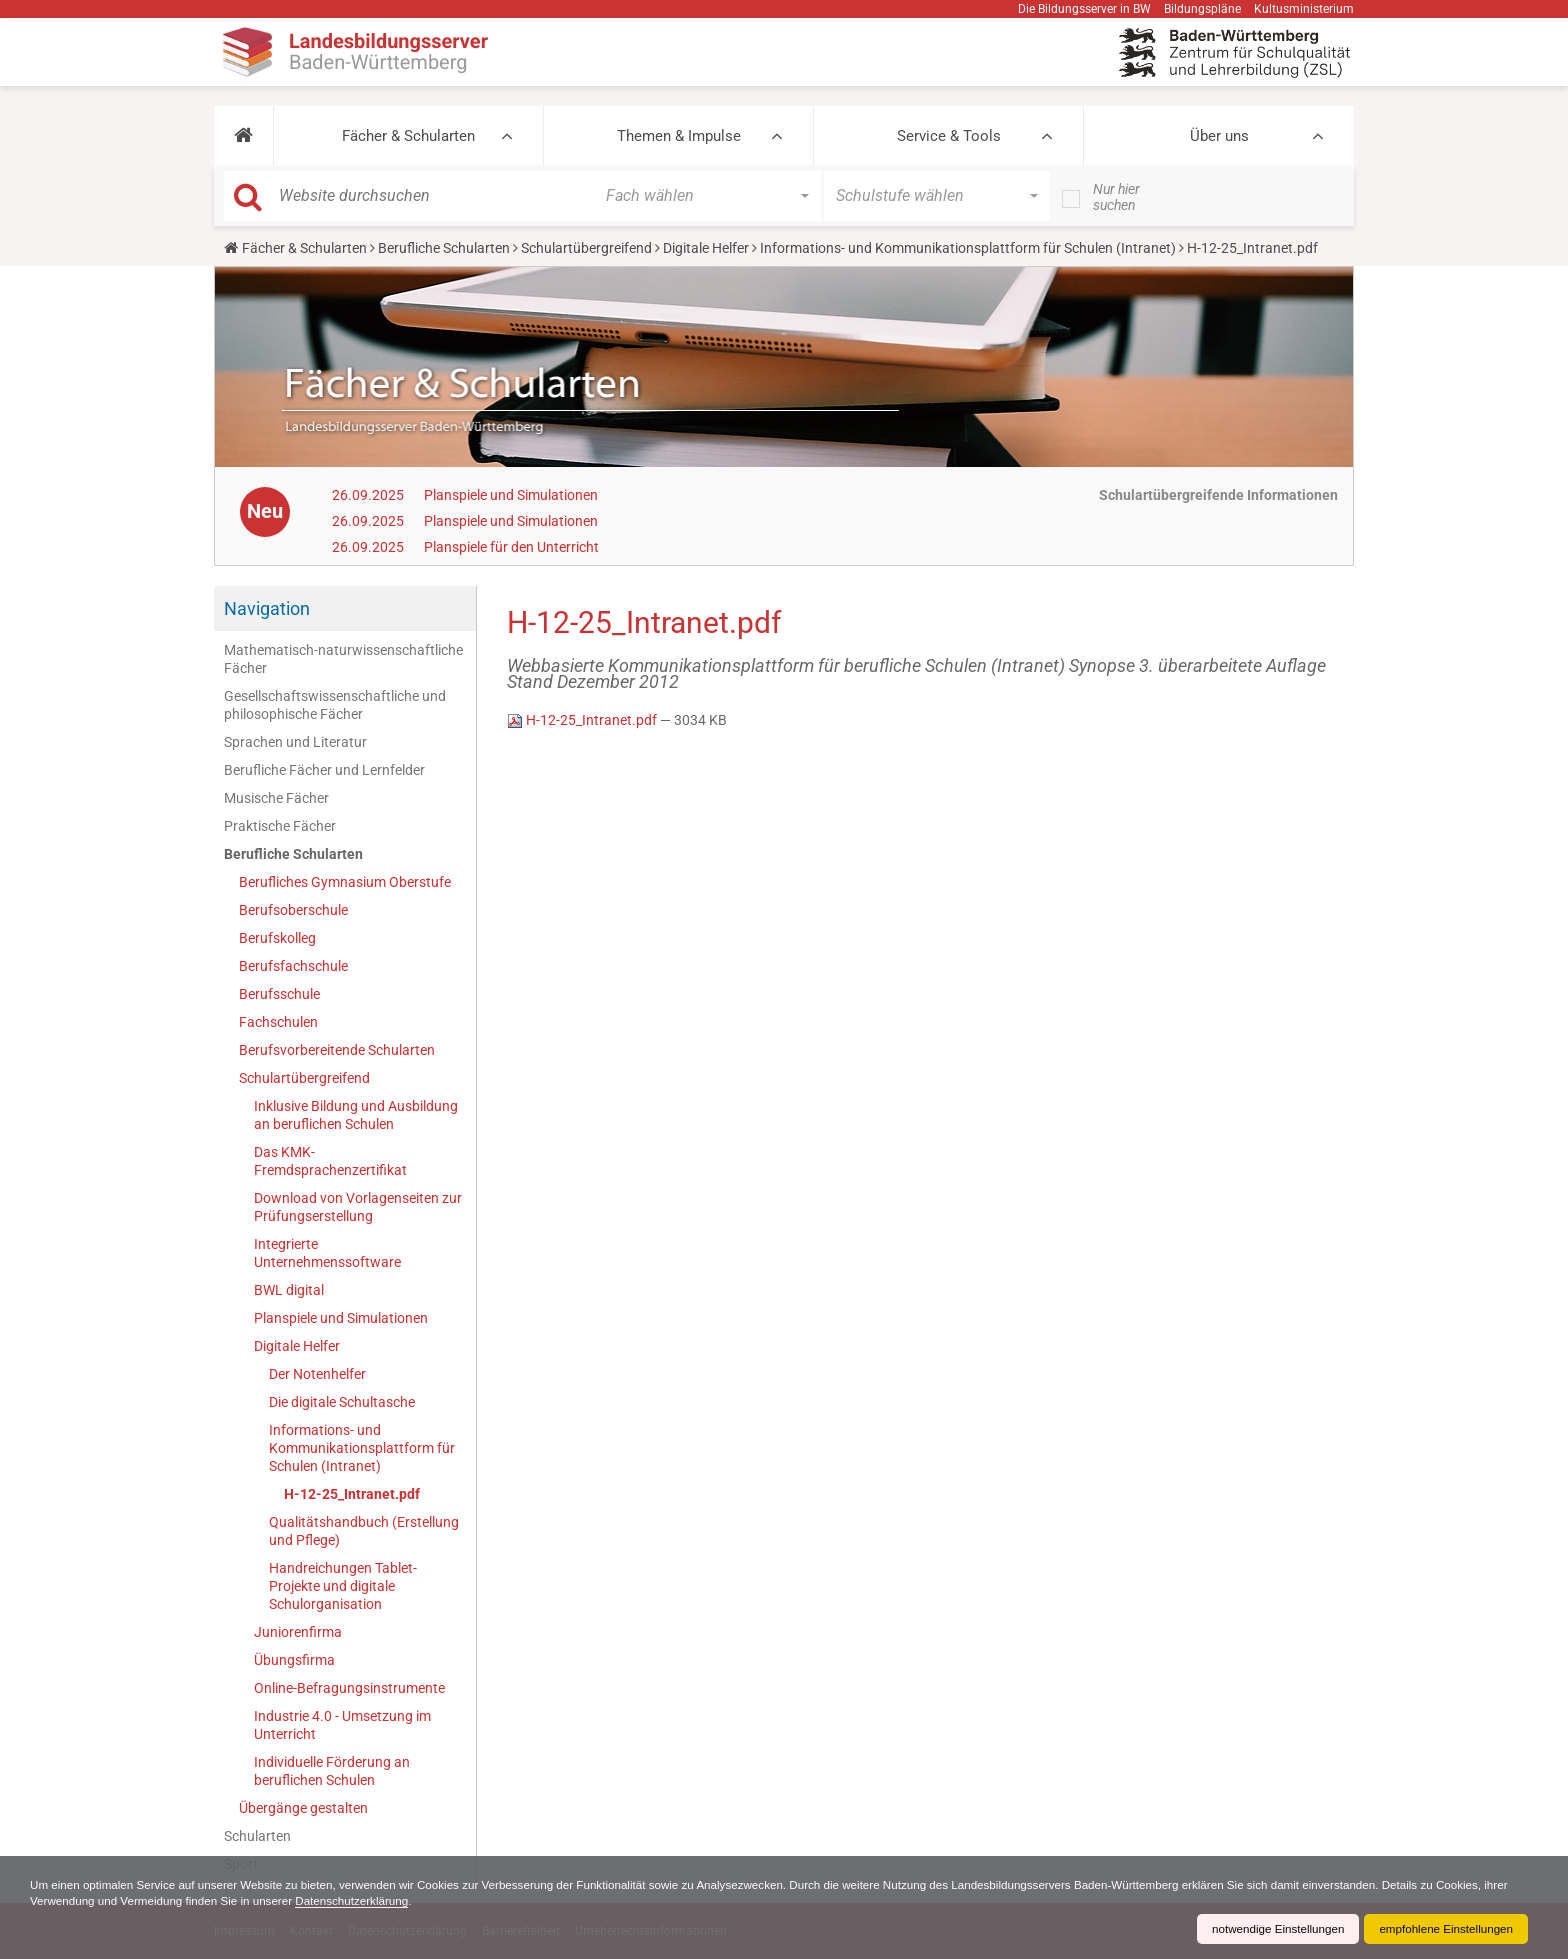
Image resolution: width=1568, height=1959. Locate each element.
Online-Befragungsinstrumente (349, 1688)
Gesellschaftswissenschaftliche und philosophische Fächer (335, 705)
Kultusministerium (1304, 9)
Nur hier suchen (1116, 197)
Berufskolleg (277, 938)
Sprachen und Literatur (295, 742)
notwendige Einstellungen (1271, 1929)
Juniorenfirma (298, 1632)
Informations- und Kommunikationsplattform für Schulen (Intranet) (968, 248)
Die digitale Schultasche (342, 1402)
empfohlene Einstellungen (1444, 1929)
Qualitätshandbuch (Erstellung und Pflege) (364, 1531)
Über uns (1219, 136)
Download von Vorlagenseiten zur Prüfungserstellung (358, 1207)
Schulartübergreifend (586, 248)
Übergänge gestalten (303, 1808)
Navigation (267, 608)
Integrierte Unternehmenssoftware (327, 1253)
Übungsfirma (294, 1660)
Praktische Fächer (280, 826)
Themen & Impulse (679, 136)
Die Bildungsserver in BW (1084, 9)
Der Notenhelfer (317, 1374)
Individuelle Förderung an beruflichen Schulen (332, 1771)
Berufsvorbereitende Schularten (337, 1050)
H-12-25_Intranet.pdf (352, 1494)
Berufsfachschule (293, 966)
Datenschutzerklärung (440, 1901)
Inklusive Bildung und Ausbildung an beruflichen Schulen (356, 1115)
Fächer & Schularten (408, 136)
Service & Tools (949, 136)
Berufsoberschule (293, 910)
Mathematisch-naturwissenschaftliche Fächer (343, 659)
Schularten (257, 1836)
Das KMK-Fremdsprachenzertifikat (330, 1161)
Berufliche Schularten (444, 248)
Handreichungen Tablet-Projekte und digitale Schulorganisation (343, 1586)
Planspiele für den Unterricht (511, 547)
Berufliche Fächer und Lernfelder (324, 770)
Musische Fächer (276, 798)
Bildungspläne (1202, 9)
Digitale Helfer (706, 248)
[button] (243, 136)
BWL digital (289, 1290)
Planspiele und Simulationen (511, 495)
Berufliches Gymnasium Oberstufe (345, 882)
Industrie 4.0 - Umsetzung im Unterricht (342, 1725)
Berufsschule (279, 994)
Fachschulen (278, 1022)
